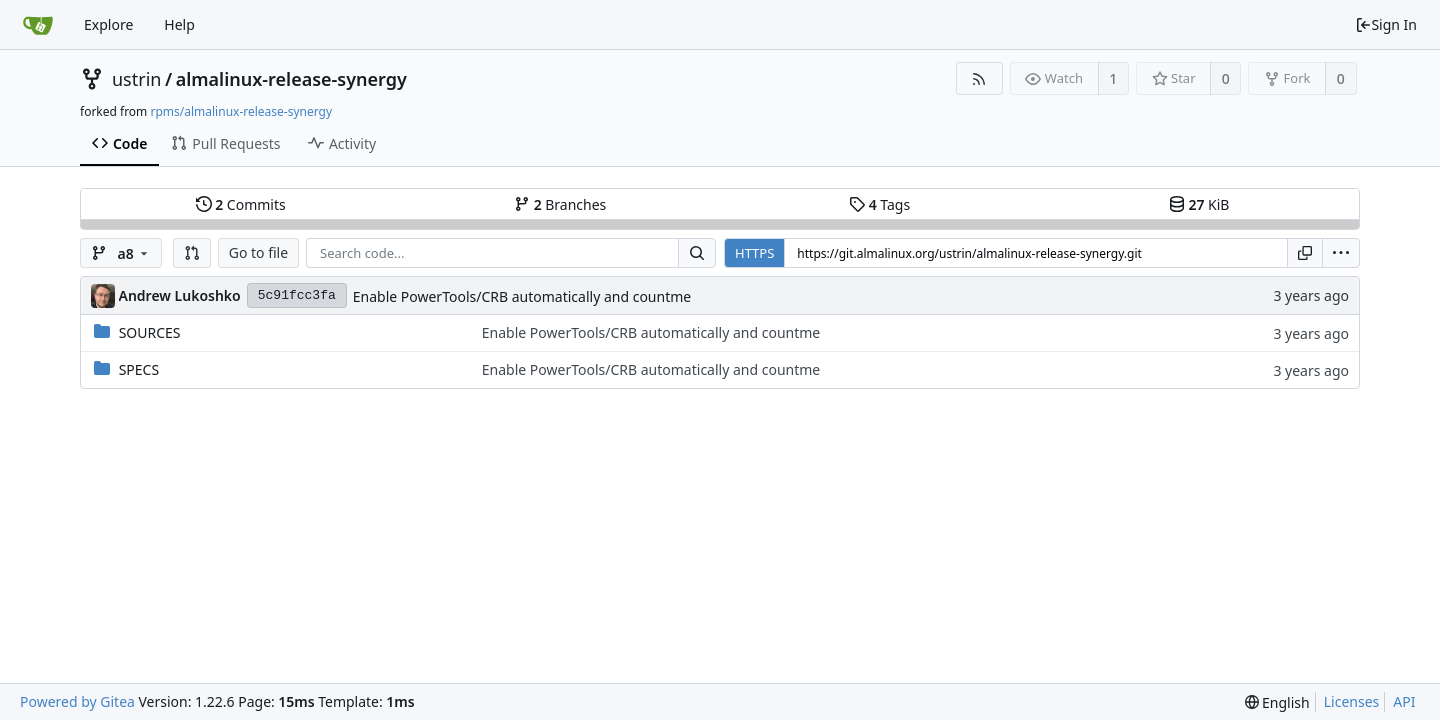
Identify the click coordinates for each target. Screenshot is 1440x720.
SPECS (139, 369)
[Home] (38, 25)
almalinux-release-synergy (291, 79)
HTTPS (754, 253)
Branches (560, 204)
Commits (241, 204)
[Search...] (697, 253)
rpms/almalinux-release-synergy (241, 111)
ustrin (136, 79)
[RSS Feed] (979, 78)
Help (179, 24)
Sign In (1386, 24)
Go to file (258, 252)
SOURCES (150, 332)
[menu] (1341, 253)
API (1404, 701)
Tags (879, 204)
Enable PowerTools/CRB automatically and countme (522, 296)
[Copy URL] (1305, 253)
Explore (108, 24)
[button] (192, 253)
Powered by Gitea (77, 701)
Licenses (1352, 701)
